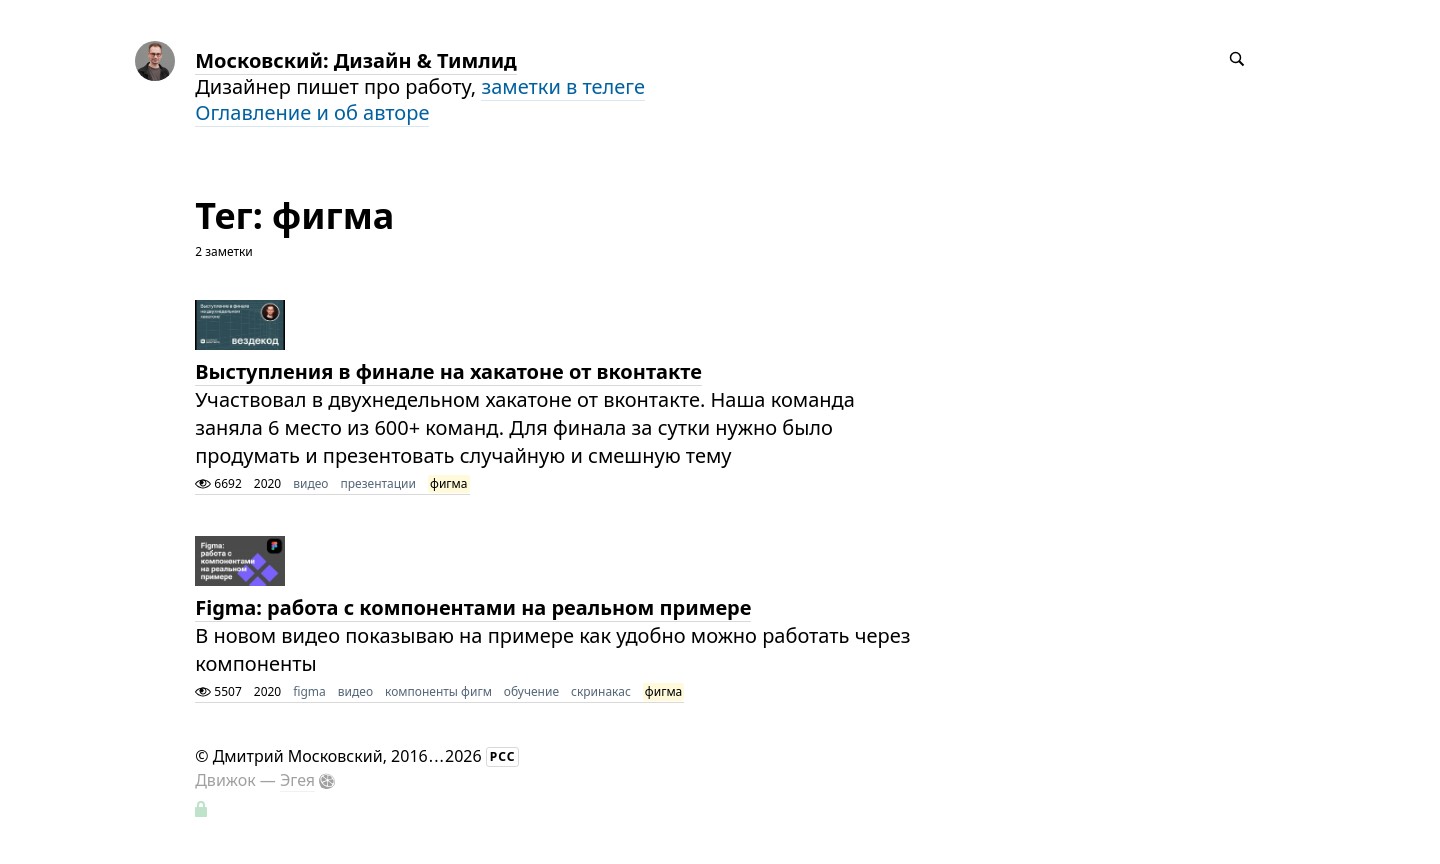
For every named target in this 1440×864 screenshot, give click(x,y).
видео (310, 483)
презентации (378, 483)
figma (309, 691)
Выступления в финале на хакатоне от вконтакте (448, 371)
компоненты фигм (438, 691)
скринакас (601, 691)
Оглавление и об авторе (312, 112)
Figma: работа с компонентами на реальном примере (473, 607)
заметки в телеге (563, 86)
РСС (503, 756)
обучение (531, 691)
